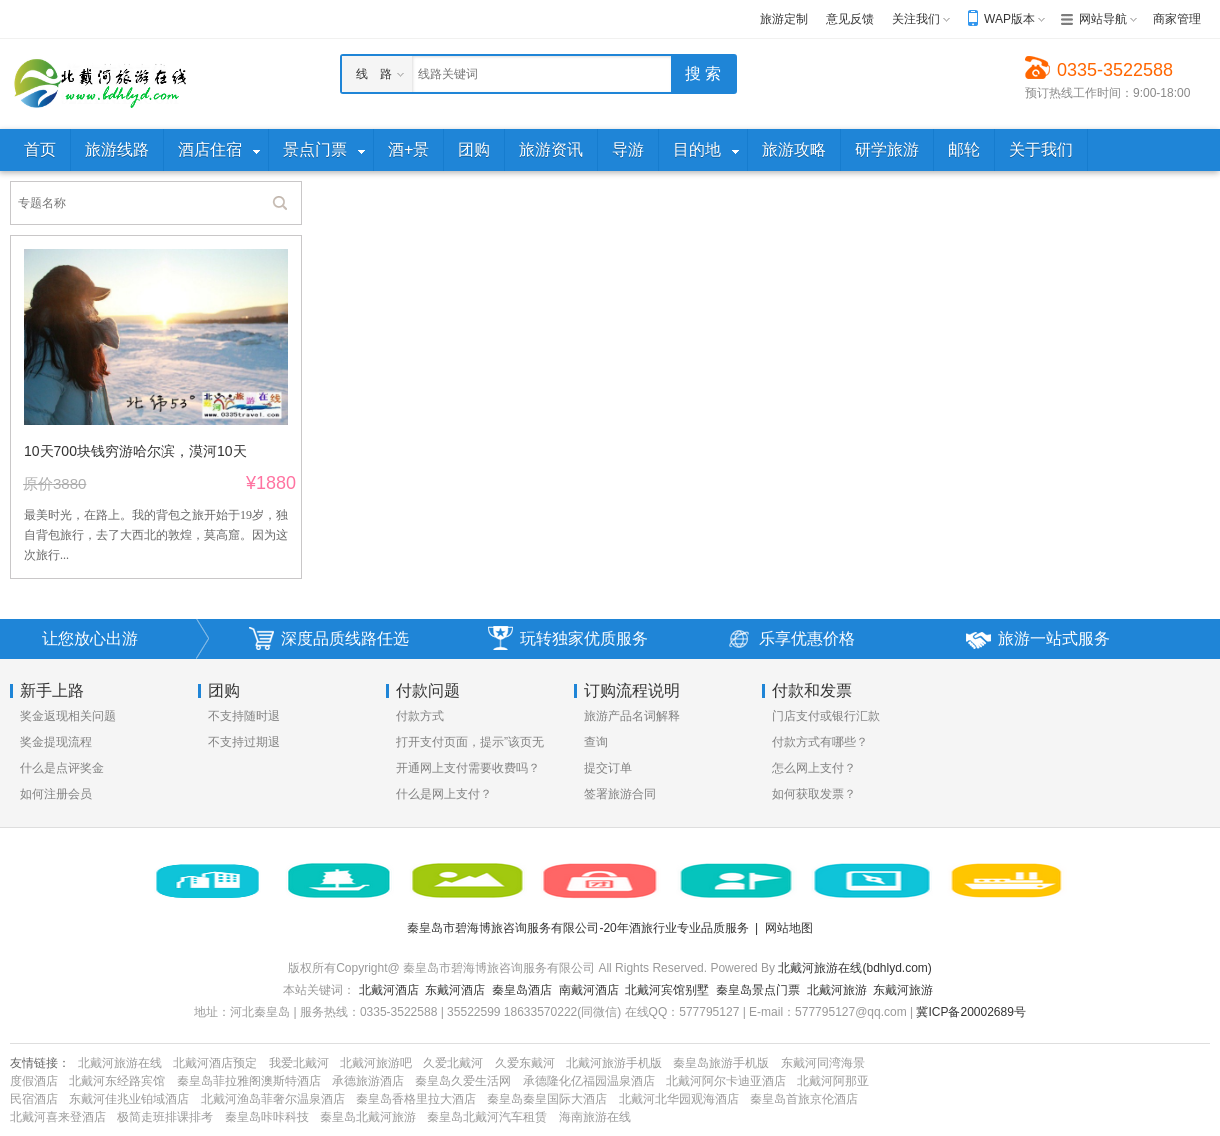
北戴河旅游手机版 (614, 1063)
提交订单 (608, 768)
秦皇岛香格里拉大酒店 (416, 1099)
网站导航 (1103, 19)
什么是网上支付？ (444, 794)
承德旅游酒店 (368, 1081)
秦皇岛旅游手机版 (721, 1063)
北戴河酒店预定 (215, 1063)
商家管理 (1177, 19)
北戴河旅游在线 (120, 1063)
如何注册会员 (56, 794)
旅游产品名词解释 (632, 716)
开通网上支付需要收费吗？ (468, 768)
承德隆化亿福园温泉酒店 (589, 1081)
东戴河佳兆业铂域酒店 (129, 1099)
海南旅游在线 (595, 1117)
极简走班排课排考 (165, 1117)
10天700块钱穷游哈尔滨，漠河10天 (135, 451)
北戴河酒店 (389, 990)
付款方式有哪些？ (820, 742)
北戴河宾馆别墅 (667, 990)
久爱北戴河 (453, 1063)
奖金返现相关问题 (68, 716)
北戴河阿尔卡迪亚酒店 (726, 1081)
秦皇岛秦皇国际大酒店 (547, 1099)
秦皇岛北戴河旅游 (368, 1117)
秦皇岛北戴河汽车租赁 (487, 1117)
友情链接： (40, 1063)
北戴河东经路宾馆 (117, 1081)
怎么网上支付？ (814, 768)
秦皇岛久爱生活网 (463, 1081)
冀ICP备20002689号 (970, 1012)
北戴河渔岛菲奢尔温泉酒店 (273, 1099)
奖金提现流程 (56, 742)
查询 (596, 742)
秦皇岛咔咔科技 (267, 1117)
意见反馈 (850, 19)
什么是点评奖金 (62, 768)
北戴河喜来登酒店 (58, 1117)
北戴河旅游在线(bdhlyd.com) (854, 968)
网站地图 (789, 928)
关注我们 (916, 19)
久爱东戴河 (525, 1063)
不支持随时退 (244, 716)
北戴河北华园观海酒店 (679, 1099)
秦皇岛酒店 (522, 990)
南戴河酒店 (589, 990)
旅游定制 (784, 19)
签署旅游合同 (620, 794)
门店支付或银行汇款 (826, 716)
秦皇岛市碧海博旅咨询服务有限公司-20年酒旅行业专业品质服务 (577, 928)
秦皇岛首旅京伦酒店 (804, 1099)
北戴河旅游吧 (376, 1063)
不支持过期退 (244, 742)
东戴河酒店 (455, 990)
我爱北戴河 (299, 1063)
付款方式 (420, 716)
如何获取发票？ (814, 794)
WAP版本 (1009, 19)
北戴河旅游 (837, 990)
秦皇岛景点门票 (758, 990)
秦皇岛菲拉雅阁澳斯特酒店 (249, 1081)
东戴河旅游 (903, 990)
